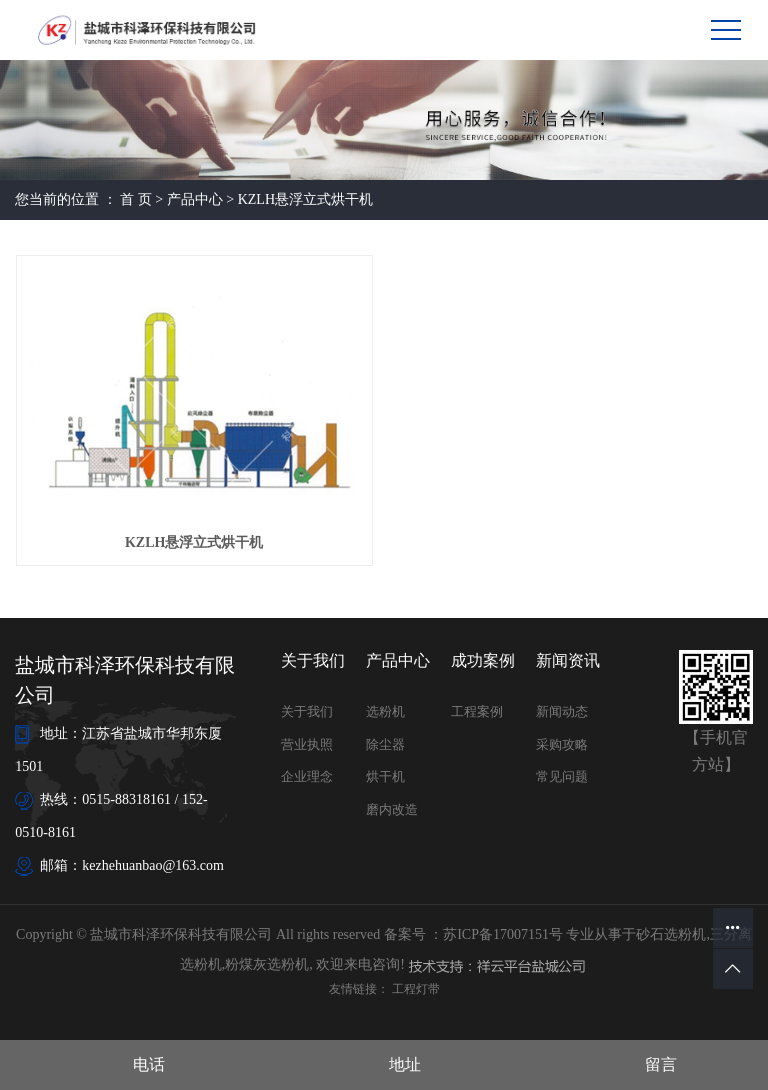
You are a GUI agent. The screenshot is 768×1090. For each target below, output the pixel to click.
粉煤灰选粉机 (267, 964)
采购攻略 (562, 744)
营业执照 (307, 744)
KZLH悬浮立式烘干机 (305, 199)
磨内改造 (392, 809)
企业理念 (307, 776)
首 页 (136, 199)
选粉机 (385, 711)
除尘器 (385, 744)
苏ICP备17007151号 (503, 934)
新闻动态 (562, 711)
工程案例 (477, 711)
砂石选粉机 (671, 934)
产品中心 (195, 199)
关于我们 (307, 711)
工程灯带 (416, 989)
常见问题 (562, 776)
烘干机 (385, 776)
